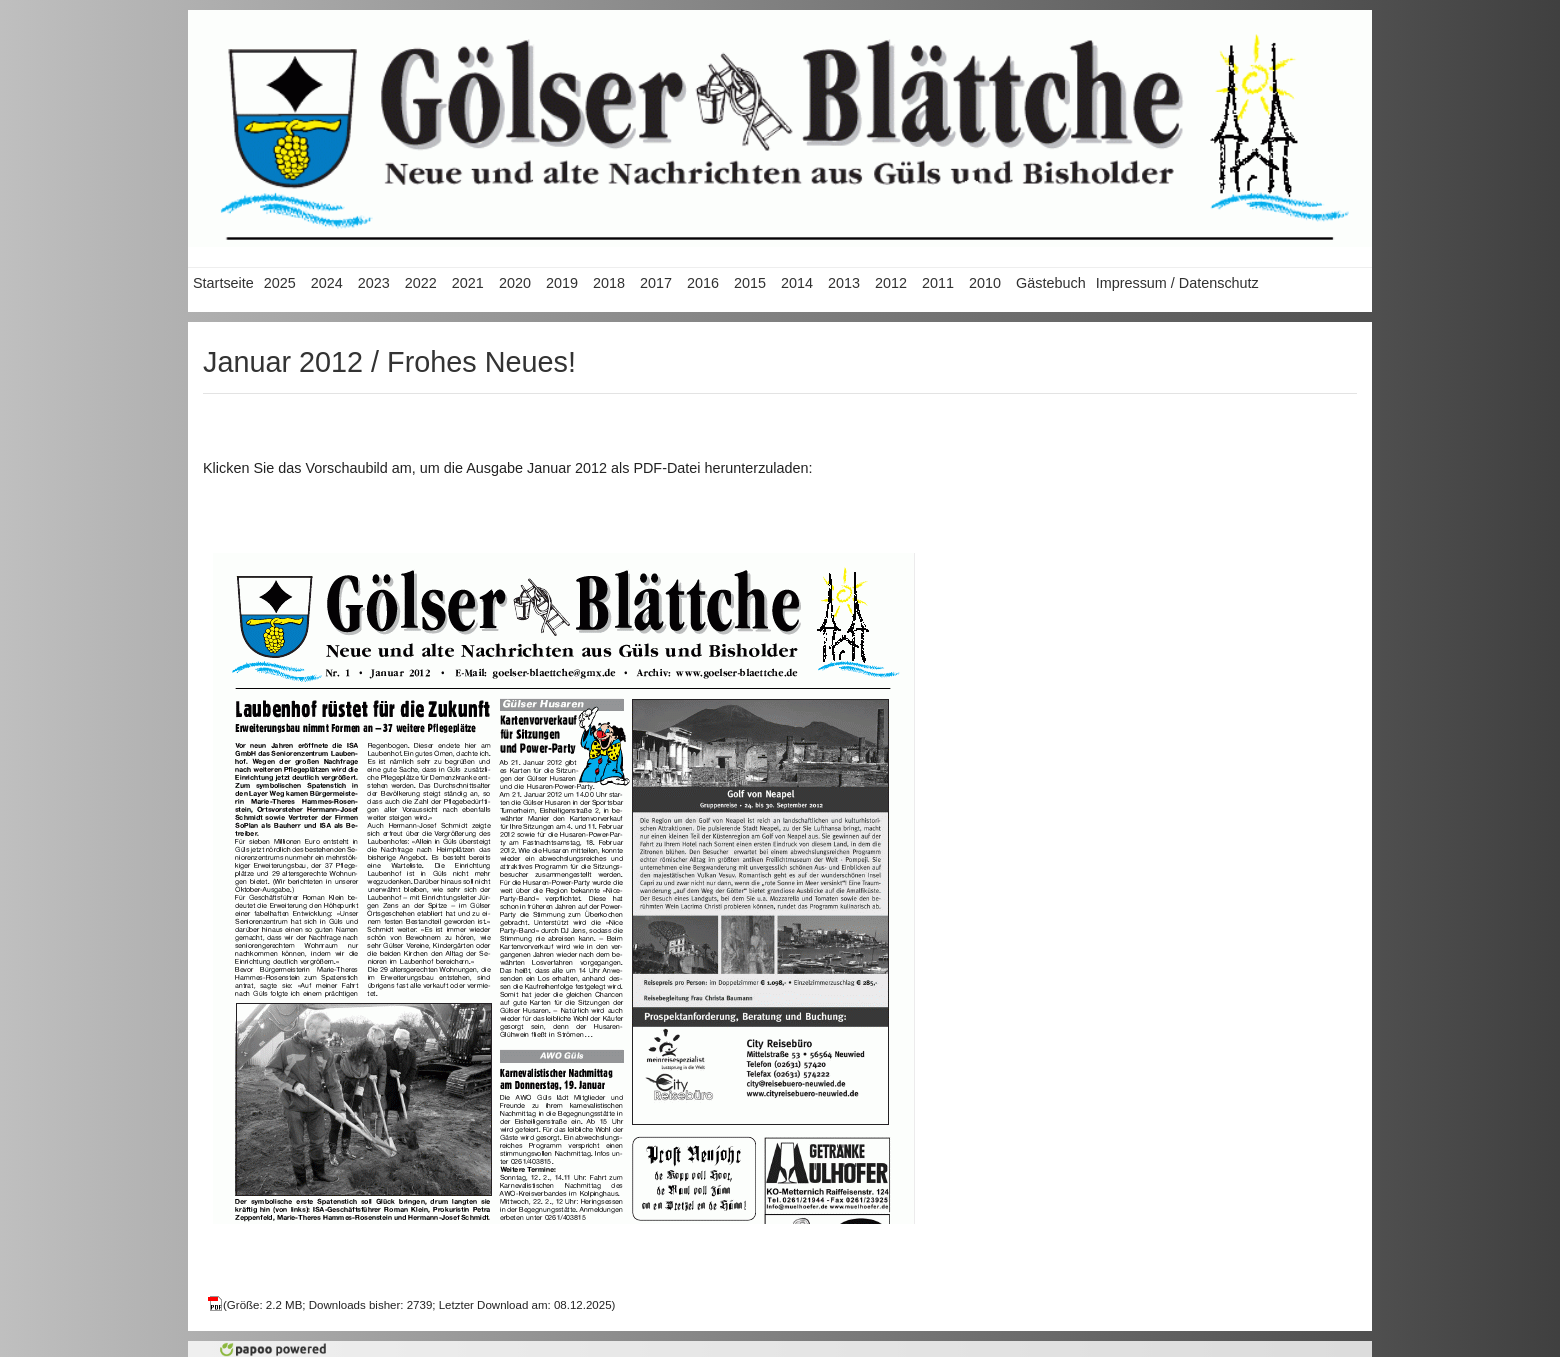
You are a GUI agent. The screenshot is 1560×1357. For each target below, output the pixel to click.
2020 (515, 283)
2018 (609, 283)
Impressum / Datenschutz (1177, 283)
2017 (656, 283)
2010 (985, 283)
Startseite (223, 283)
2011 (938, 283)
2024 (327, 283)
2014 (797, 283)
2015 (750, 283)
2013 (844, 283)
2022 (421, 283)
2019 (562, 283)
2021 (468, 283)
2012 (891, 283)
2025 (280, 283)
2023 (374, 283)
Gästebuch (1051, 283)
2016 (703, 283)
